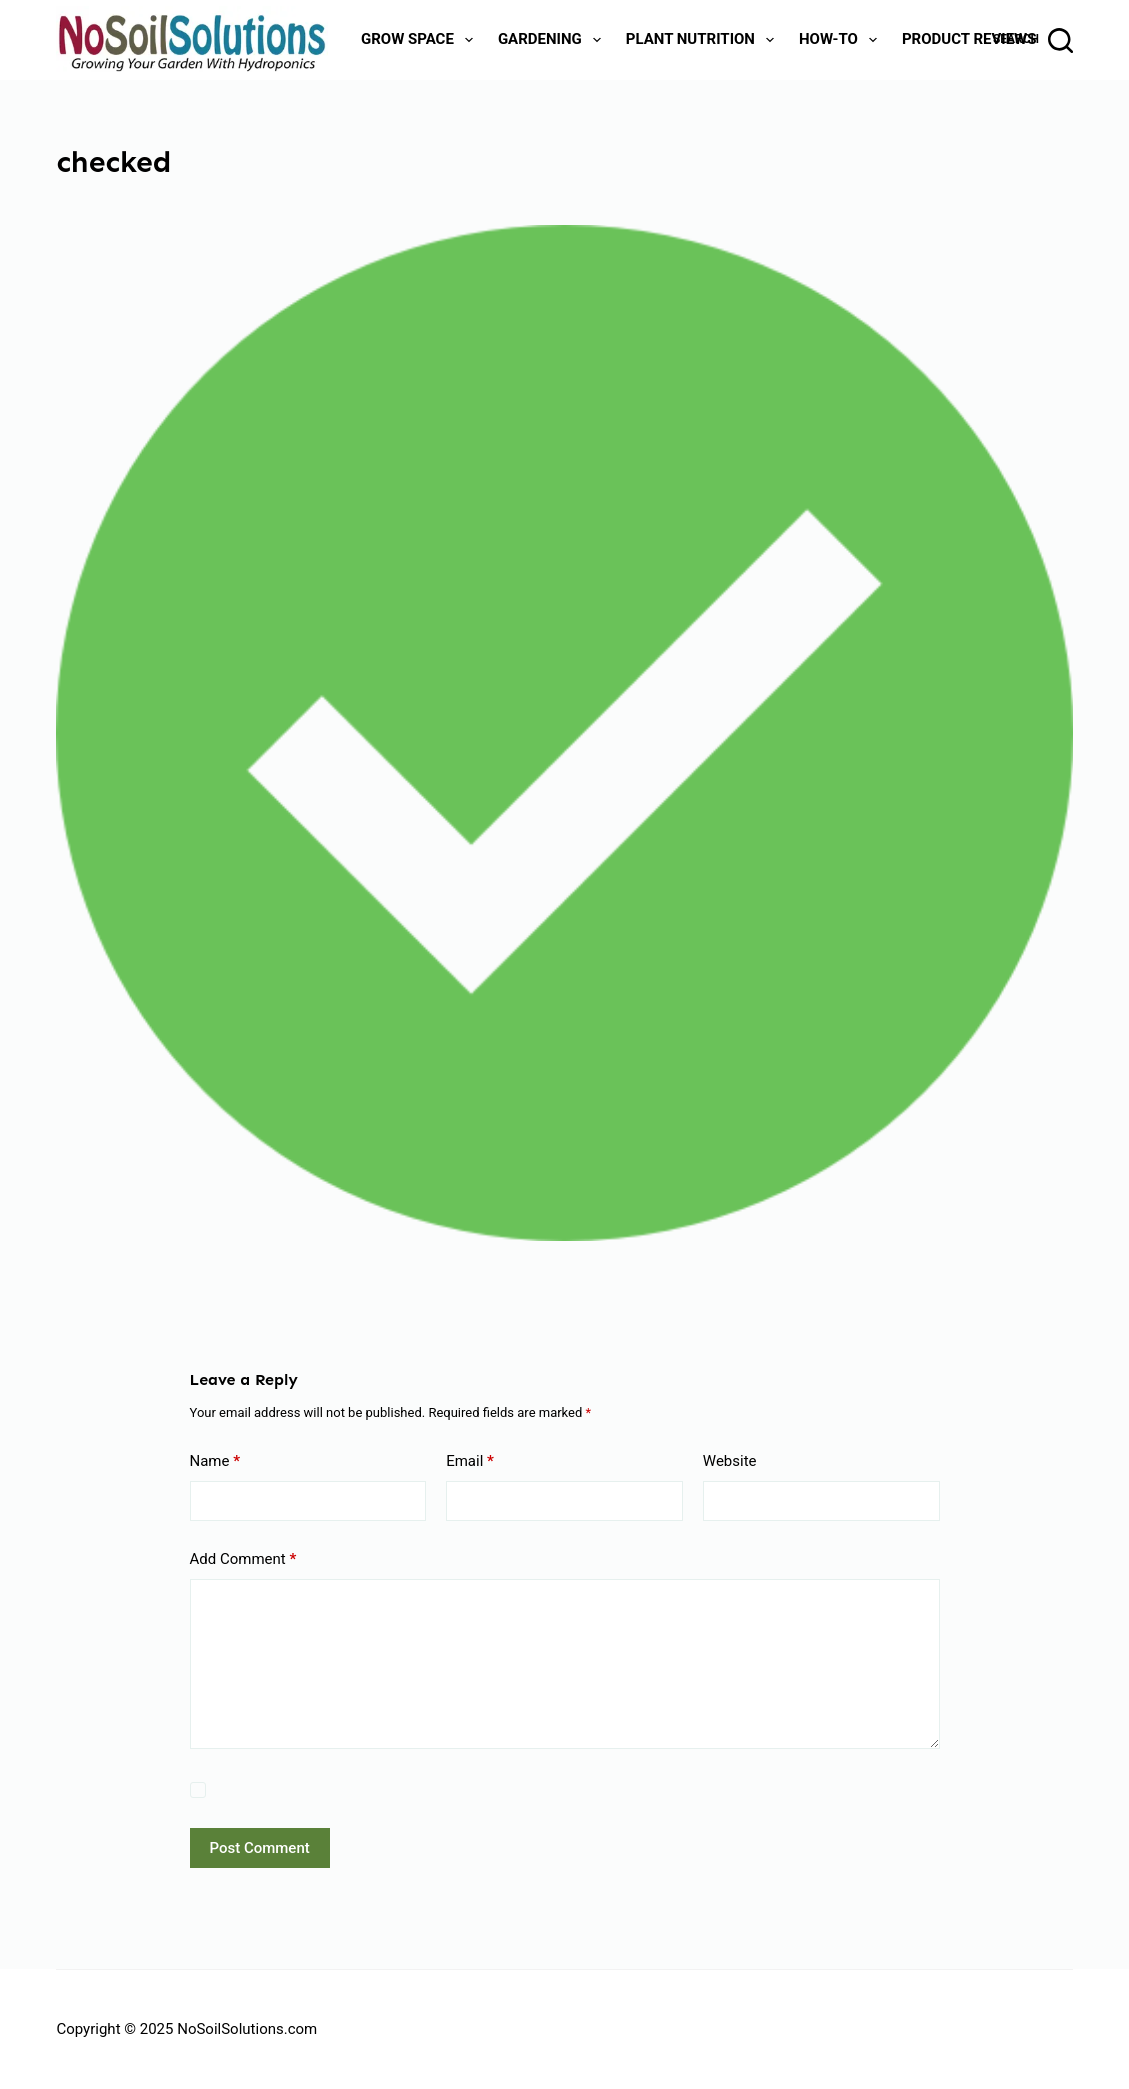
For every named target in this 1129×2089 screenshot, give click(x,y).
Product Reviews (969, 39)
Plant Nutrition (704, 40)
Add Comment (243, 1559)
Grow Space (421, 40)
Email (470, 1461)
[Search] (1033, 40)
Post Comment (260, 1848)
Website (730, 1461)
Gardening (553, 40)
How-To (842, 40)
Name (215, 1461)
